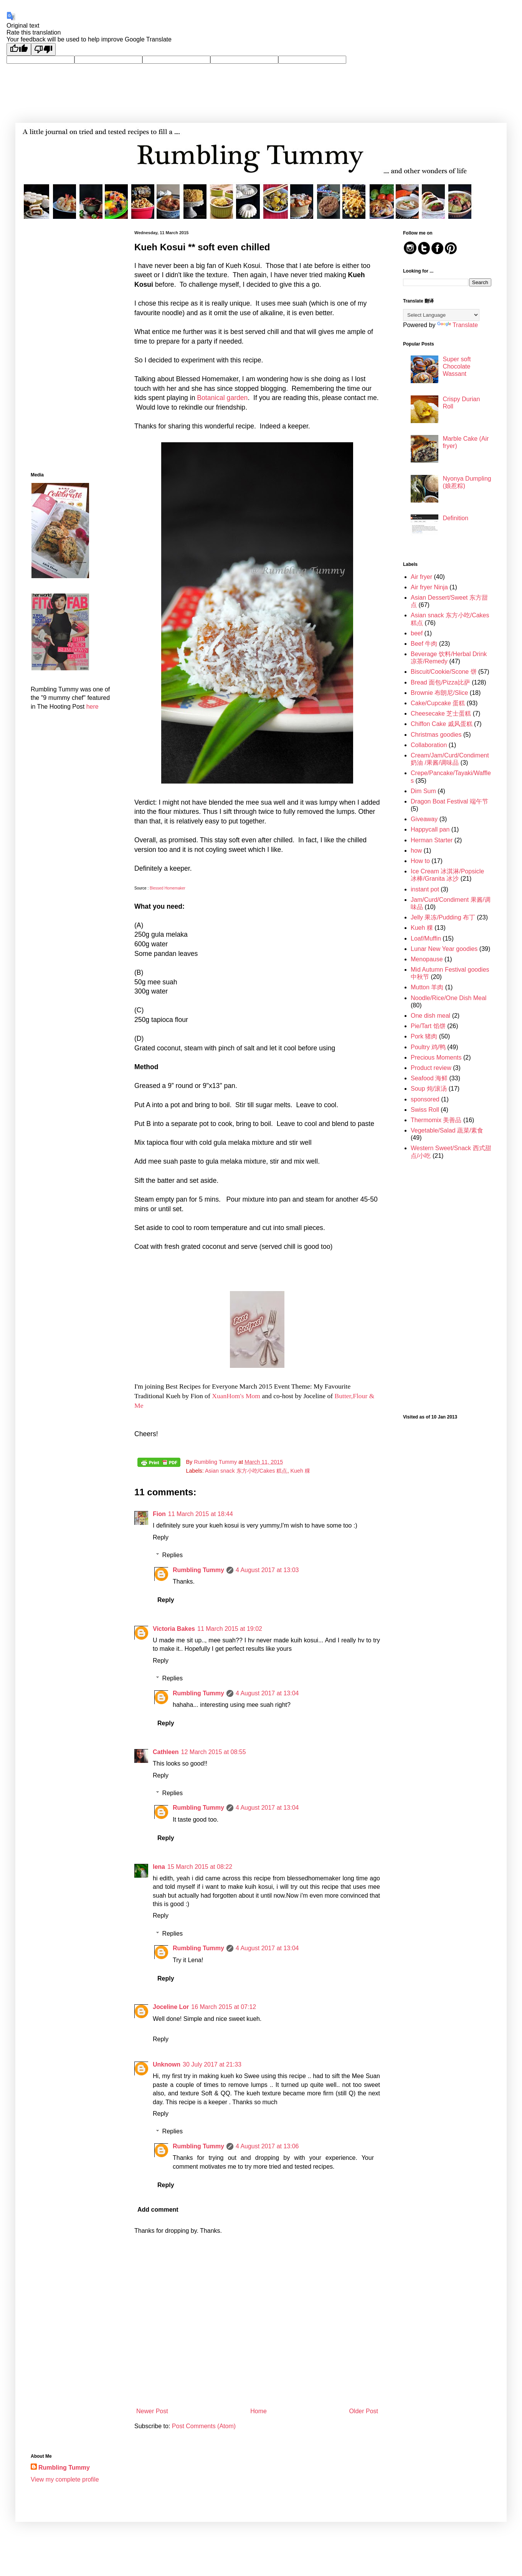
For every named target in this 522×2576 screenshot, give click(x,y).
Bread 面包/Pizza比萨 (440, 682)
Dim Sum (423, 791)
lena (159, 1866)
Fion (159, 1514)
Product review (431, 1068)
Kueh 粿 (300, 1471)
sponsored (425, 1099)
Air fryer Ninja (429, 587)
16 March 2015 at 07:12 (223, 2007)
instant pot (425, 889)
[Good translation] (19, 49)
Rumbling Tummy (198, 1570)
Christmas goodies (436, 734)
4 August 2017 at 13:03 (267, 1570)
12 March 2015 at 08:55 (213, 1752)
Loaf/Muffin (426, 938)
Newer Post (152, 2411)
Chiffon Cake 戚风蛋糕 (441, 724)
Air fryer (421, 577)
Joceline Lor (171, 2007)
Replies (172, 1555)
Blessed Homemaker (167, 888)
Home (258, 2411)
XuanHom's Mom (236, 1396)
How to (420, 861)
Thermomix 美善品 (436, 1120)
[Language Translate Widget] (441, 315)
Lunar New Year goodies (444, 949)
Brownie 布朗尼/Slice (439, 692)
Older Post (363, 2411)
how (416, 850)
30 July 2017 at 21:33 (212, 2064)
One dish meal (430, 1015)
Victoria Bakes (174, 1628)
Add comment (157, 2209)
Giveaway (424, 819)
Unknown (166, 2064)
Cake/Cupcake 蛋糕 (438, 703)
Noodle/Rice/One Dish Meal (448, 998)
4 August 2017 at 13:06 (267, 2146)
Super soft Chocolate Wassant (457, 366)
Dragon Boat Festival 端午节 (449, 801)
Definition (455, 518)
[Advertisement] (71, 345)
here (92, 706)
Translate (457, 325)
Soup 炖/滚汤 (429, 1088)
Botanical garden (222, 398)
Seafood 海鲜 (429, 1078)
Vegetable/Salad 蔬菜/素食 (447, 1130)
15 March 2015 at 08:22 (199, 1866)
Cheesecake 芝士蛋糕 (441, 713)
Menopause (427, 959)
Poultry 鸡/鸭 (428, 1047)
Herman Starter (432, 840)
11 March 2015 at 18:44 (200, 1514)
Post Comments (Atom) (204, 2426)
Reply (160, 1537)
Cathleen (166, 1752)
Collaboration (429, 745)
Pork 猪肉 (424, 1036)
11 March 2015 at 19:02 (229, 1628)
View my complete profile (65, 2479)
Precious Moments (436, 1057)
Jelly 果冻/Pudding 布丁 (443, 917)
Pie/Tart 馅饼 (428, 1026)
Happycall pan (430, 829)
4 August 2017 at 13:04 (267, 1693)
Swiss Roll (425, 1109)
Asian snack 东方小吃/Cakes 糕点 (246, 1471)
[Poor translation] (43, 49)
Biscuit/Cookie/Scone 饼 (444, 671)
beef (417, 633)
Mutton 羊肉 (427, 987)
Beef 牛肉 (424, 643)
